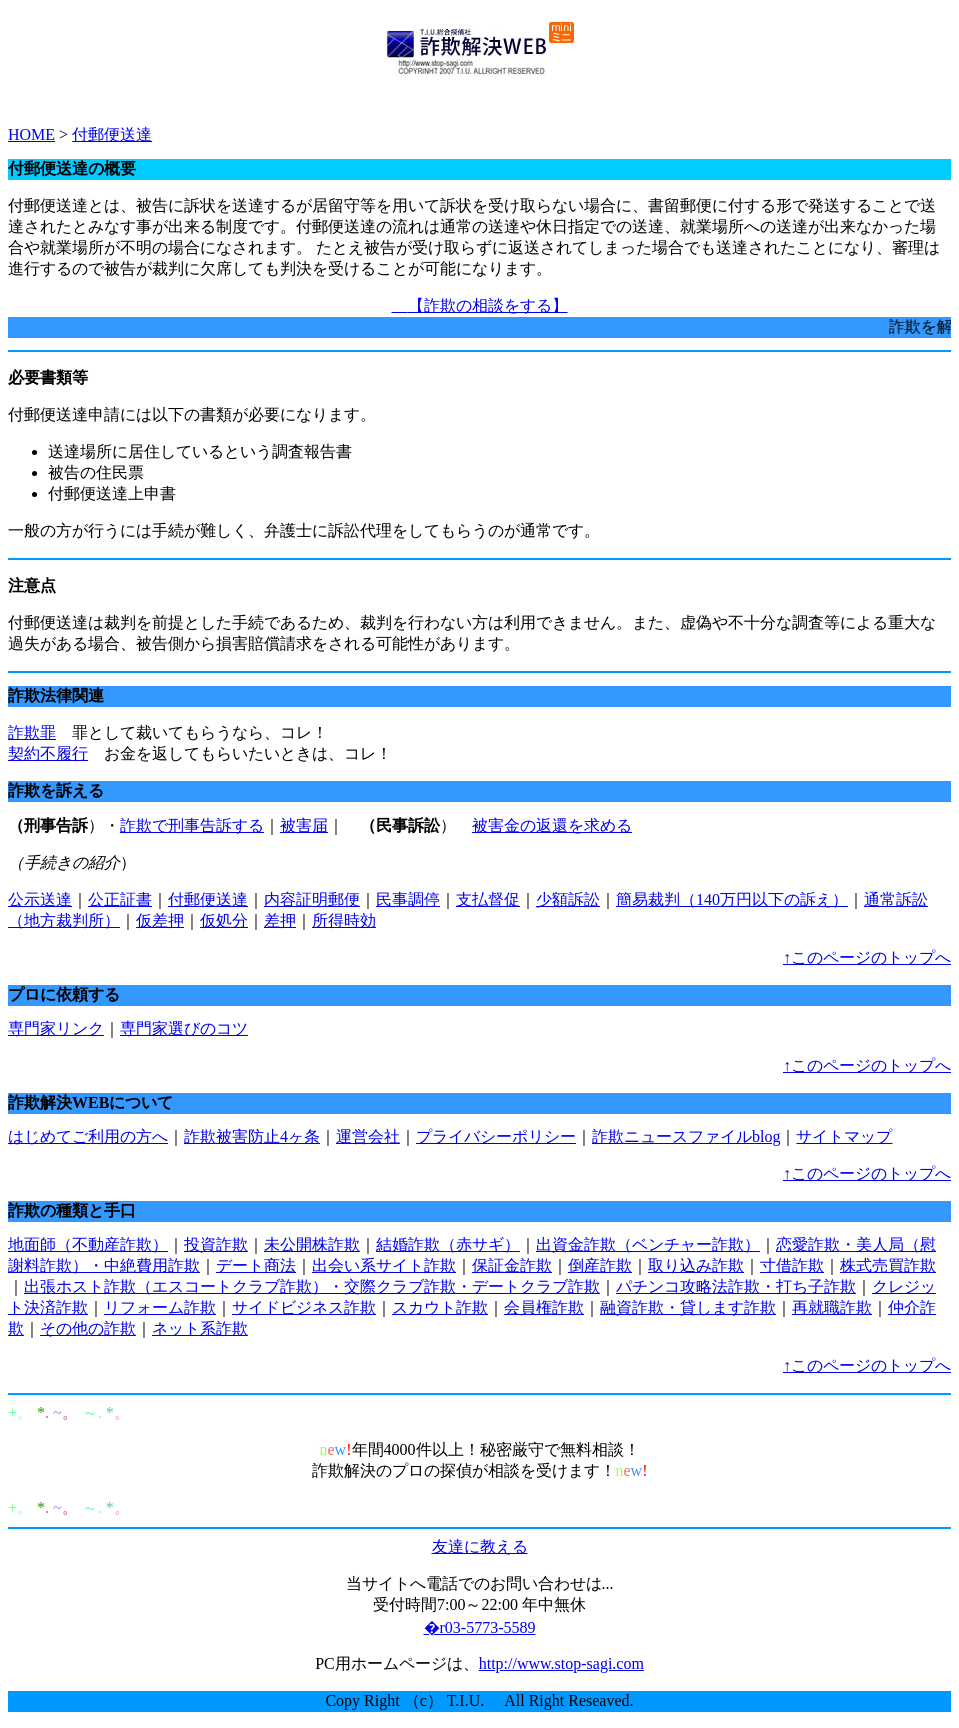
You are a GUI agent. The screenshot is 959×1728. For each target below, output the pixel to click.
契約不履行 (48, 753)
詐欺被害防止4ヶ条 (252, 1136)
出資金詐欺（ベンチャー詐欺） (648, 1244)
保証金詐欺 (512, 1265)
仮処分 (224, 920)
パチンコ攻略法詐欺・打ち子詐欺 (736, 1286)
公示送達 (40, 899)
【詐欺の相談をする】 (480, 305)
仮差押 (160, 920)
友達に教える (480, 1546)
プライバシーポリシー (496, 1136)
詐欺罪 (32, 732)
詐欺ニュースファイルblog (686, 1136)
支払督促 (488, 899)
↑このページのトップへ (867, 957)
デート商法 (256, 1265)
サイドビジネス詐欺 (304, 1307)
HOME (31, 134)
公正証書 (120, 899)
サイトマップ (844, 1136)
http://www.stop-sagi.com (561, 1663)
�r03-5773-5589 (480, 1627)
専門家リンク (56, 1028)
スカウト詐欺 (440, 1307)
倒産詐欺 (600, 1265)
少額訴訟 (568, 899)
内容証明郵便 (312, 899)
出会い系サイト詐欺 (384, 1265)
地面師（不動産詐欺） (88, 1244)
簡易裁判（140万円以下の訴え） (732, 899)
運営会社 (368, 1136)
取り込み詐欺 (696, 1265)
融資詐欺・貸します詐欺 (688, 1307)
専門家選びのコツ (184, 1028)
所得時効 (344, 920)
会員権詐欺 (544, 1307)
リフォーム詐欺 (160, 1307)
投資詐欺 (216, 1244)
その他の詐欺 (88, 1328)
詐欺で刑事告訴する (192, 825)
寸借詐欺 (792, 1265)
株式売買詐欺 (888, 1265)
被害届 (304, 825)
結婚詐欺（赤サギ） (448, 1244)
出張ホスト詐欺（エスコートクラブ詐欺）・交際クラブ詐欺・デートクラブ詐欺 (312, 1286)
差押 (280, 920)
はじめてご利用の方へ (88, 1136)
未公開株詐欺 (312, 1244)
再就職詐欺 (832, 1307)
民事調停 (408, 899)
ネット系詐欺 (200, 1328)
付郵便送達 (112, 134)
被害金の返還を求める (552, 825)
